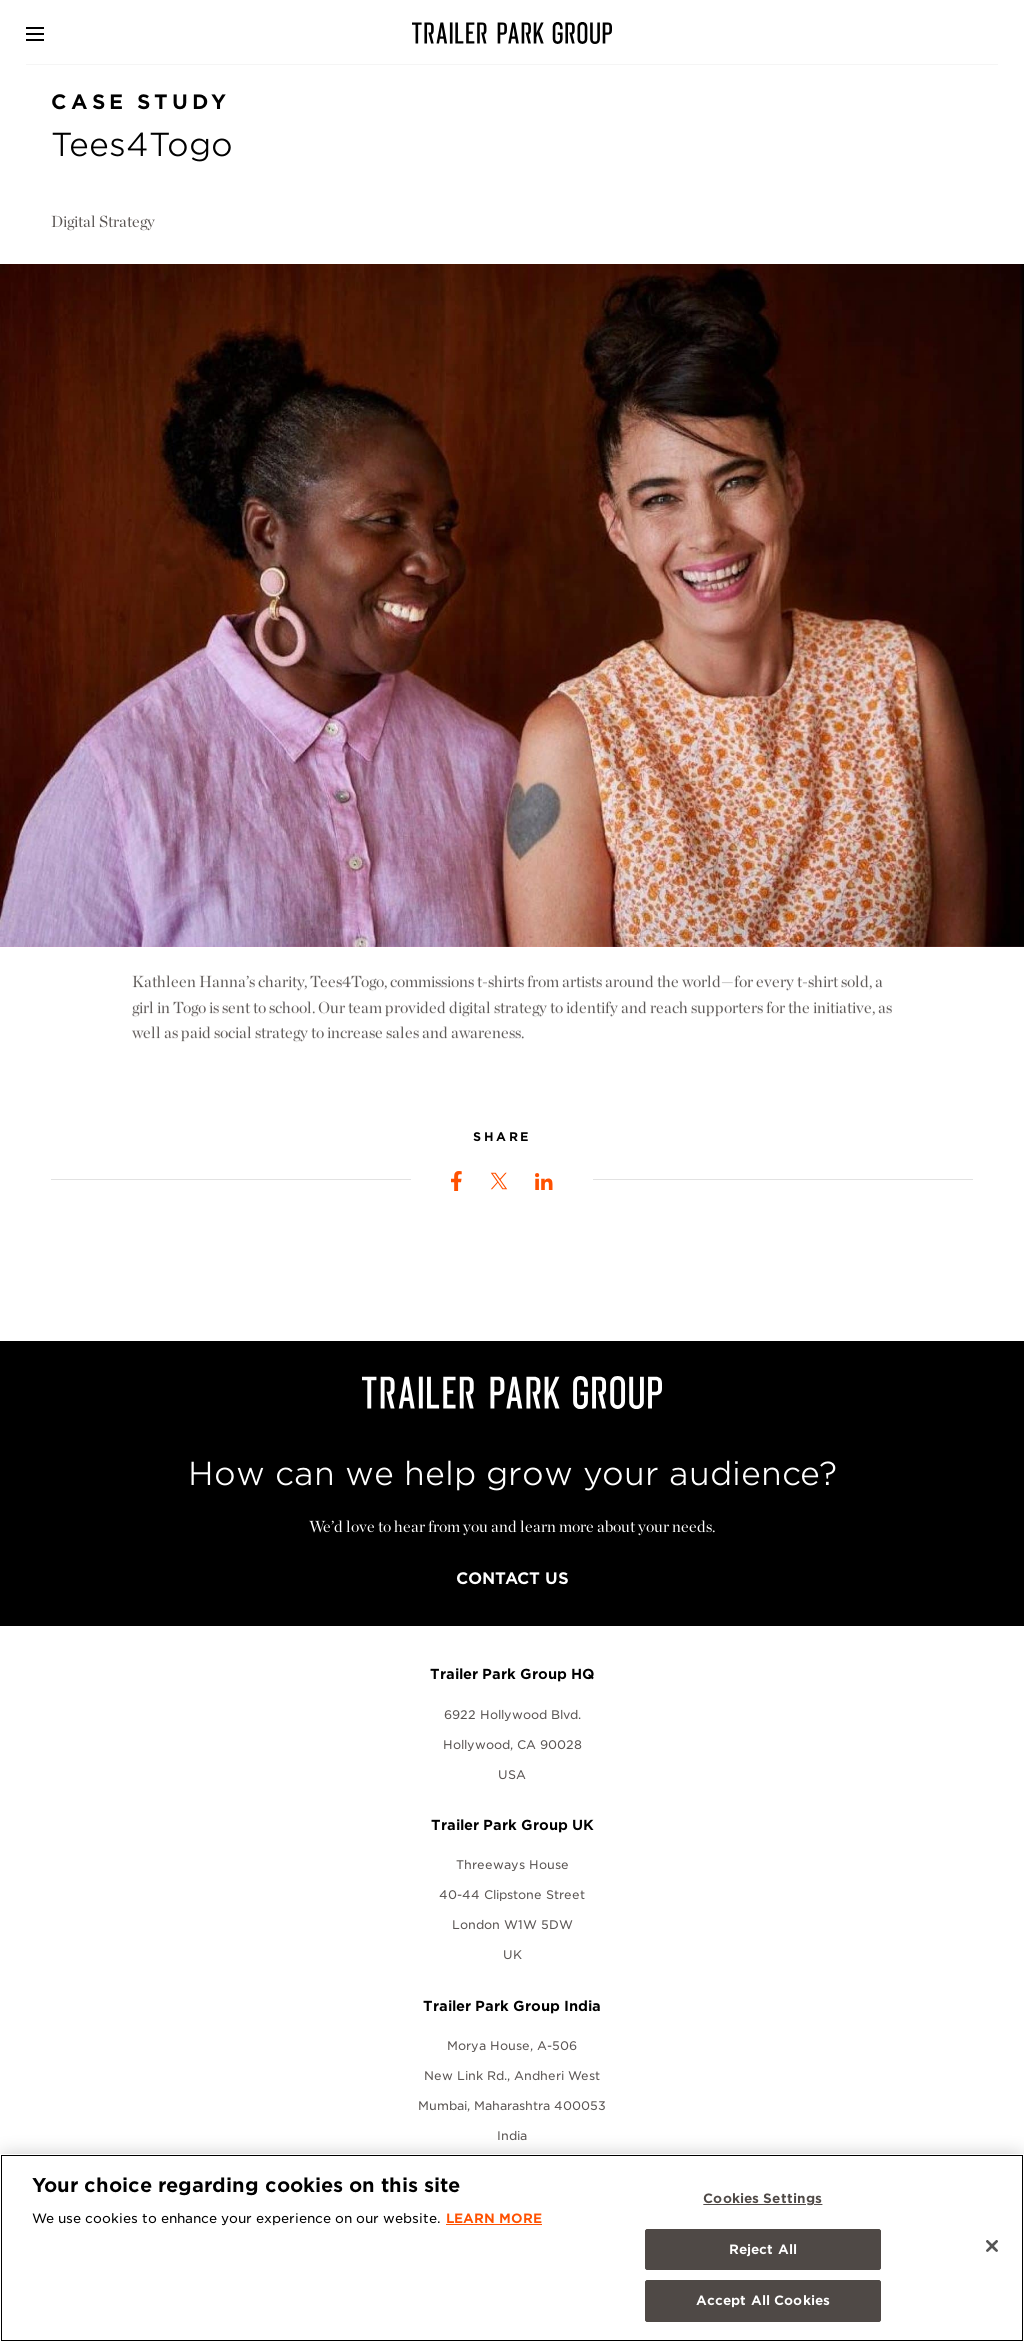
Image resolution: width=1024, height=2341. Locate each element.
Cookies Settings (762, 2209)
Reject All (763, 2259)
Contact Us (512, 1578)
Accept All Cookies (763, 2311)
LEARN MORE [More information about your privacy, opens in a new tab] (494, 2229)
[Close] (992, 2257)
